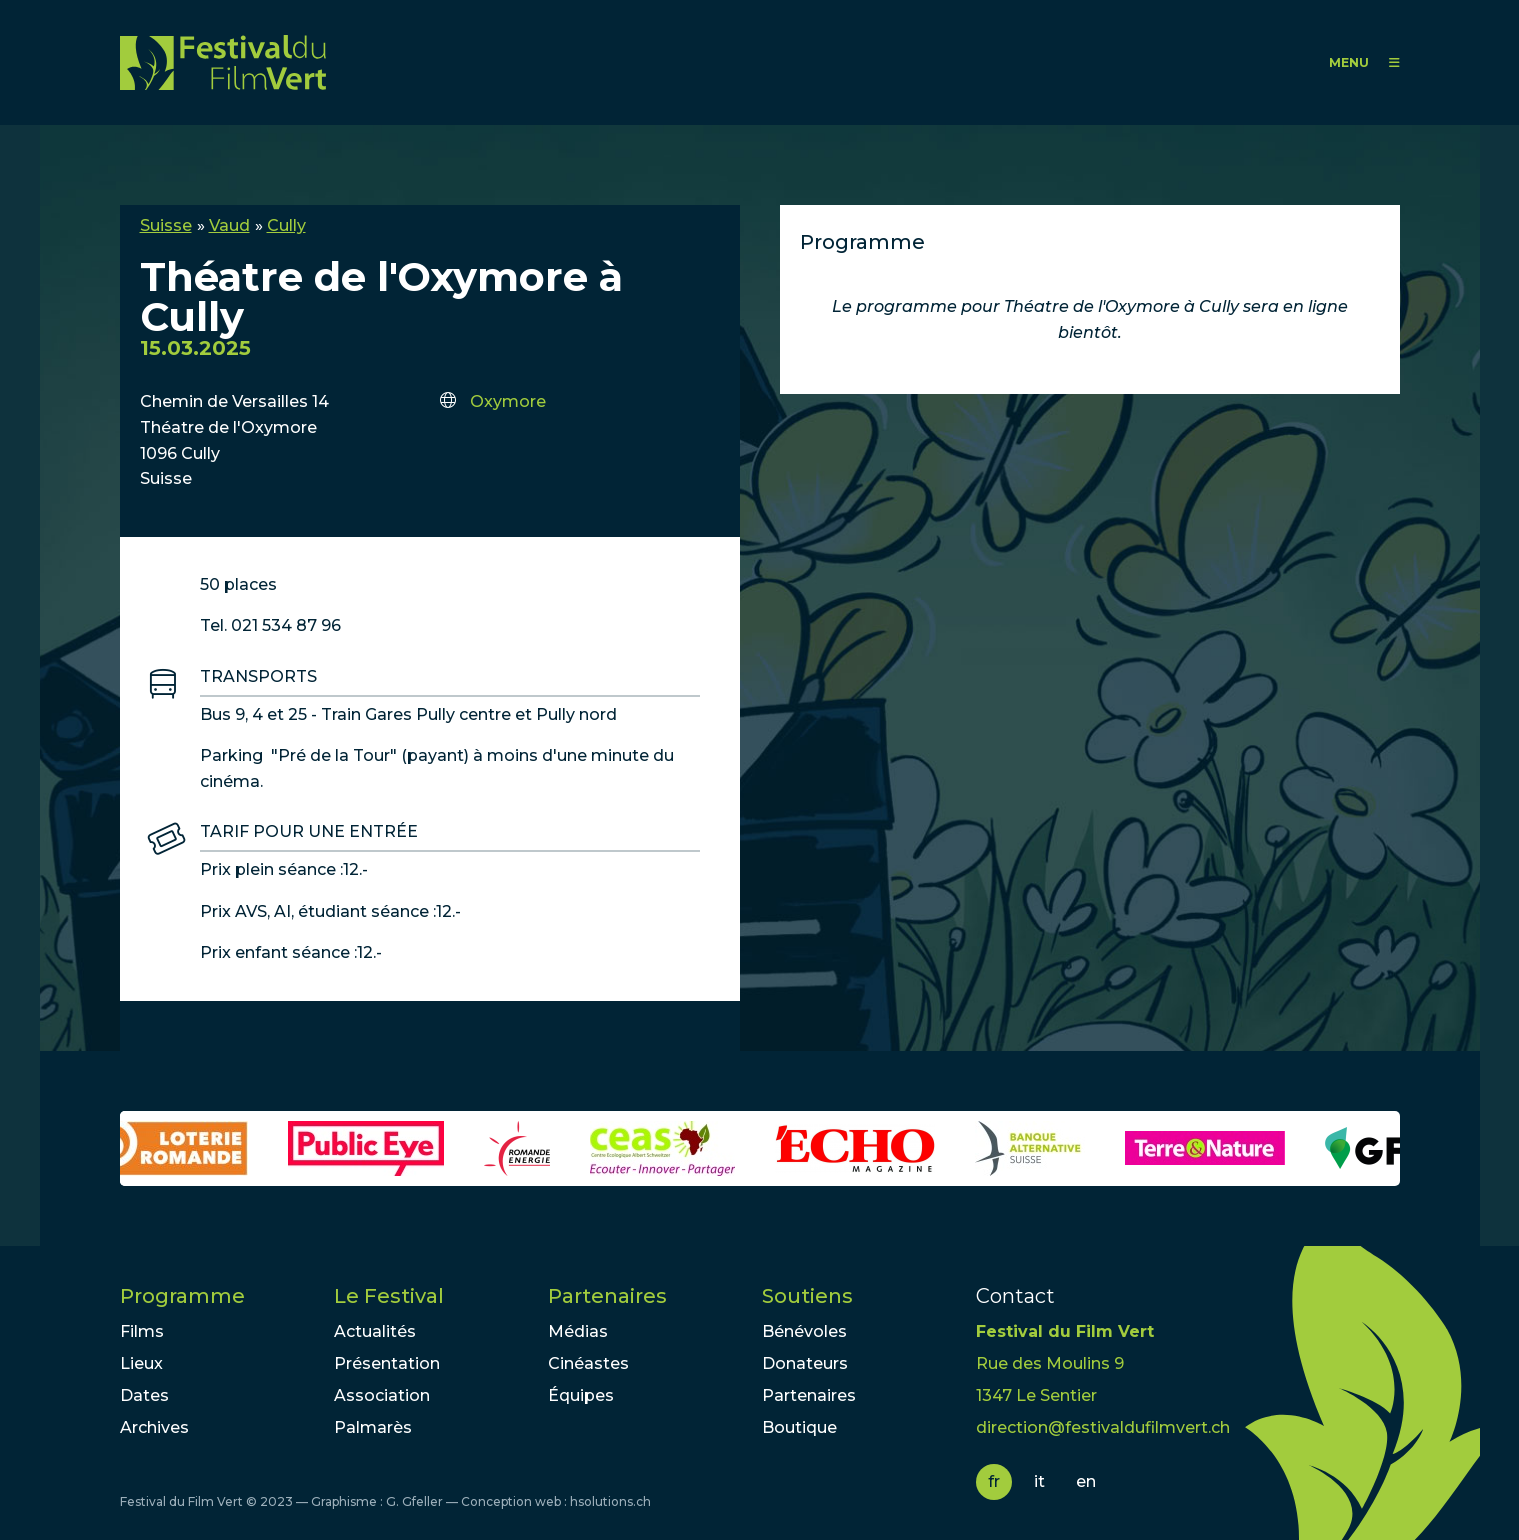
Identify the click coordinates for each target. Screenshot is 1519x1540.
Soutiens (807, 1296)
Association (382, 1395)
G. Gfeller (414, 1501)
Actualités (375, 1331)
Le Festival (389, 1296)
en (1086, 1481)
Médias (578, 1331)
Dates (144, 1395)
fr (994, 1481)
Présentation (387, 1363)
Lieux (141, 1363)
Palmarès (373, 1427)
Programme (182, 1296)
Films (142, 1331)
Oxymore (508, 401)
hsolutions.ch (610, 1501)
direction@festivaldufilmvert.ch (1103, 1427)
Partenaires (607, 1296)
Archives (154, 1427)
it (1039, 1481)
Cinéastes (588, 1363)
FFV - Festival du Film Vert (223, 62)
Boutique (799, 1427)
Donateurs (805, 1363)
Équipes (581, 1395)
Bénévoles (804, 1331)
